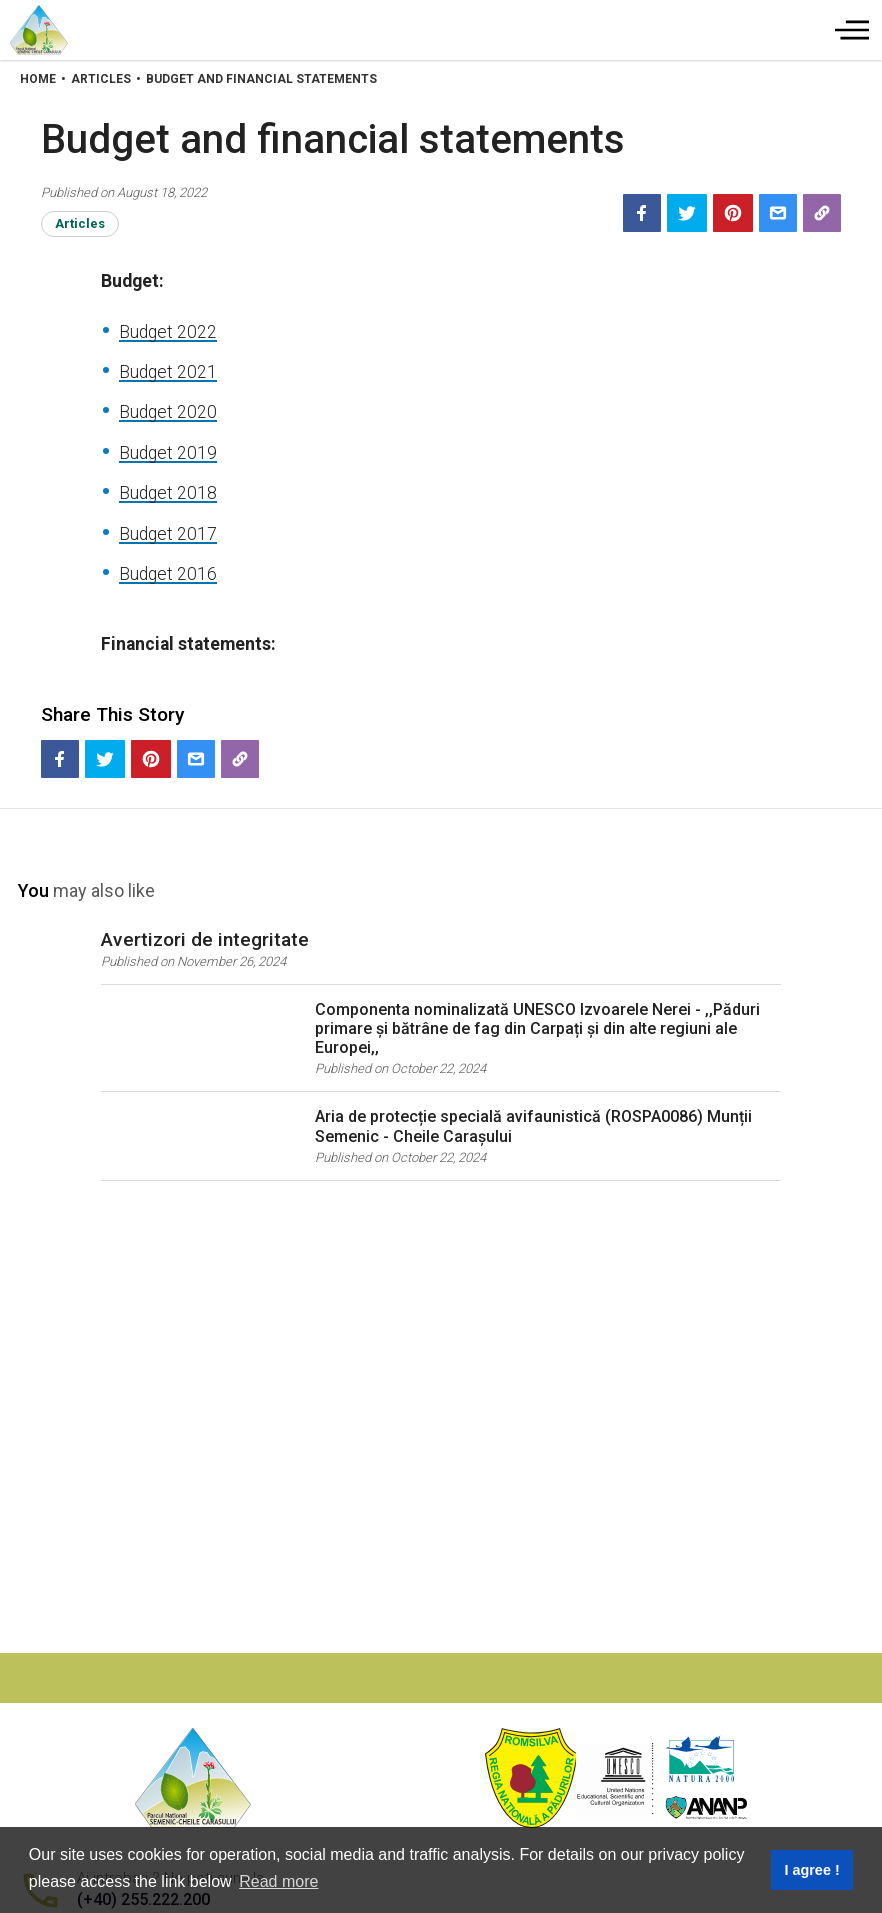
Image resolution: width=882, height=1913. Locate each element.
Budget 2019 (168, 453)
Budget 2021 (168, 372)
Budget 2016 (168, 574)
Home (38, 79)
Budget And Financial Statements (261, 79)
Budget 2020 (168, 412)
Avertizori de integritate (205, 939)
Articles (101, 79)
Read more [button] (278, 1881)
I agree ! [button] (811, 1870)
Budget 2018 (168, 493)
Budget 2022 (168, 332)
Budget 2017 (168, 534)
